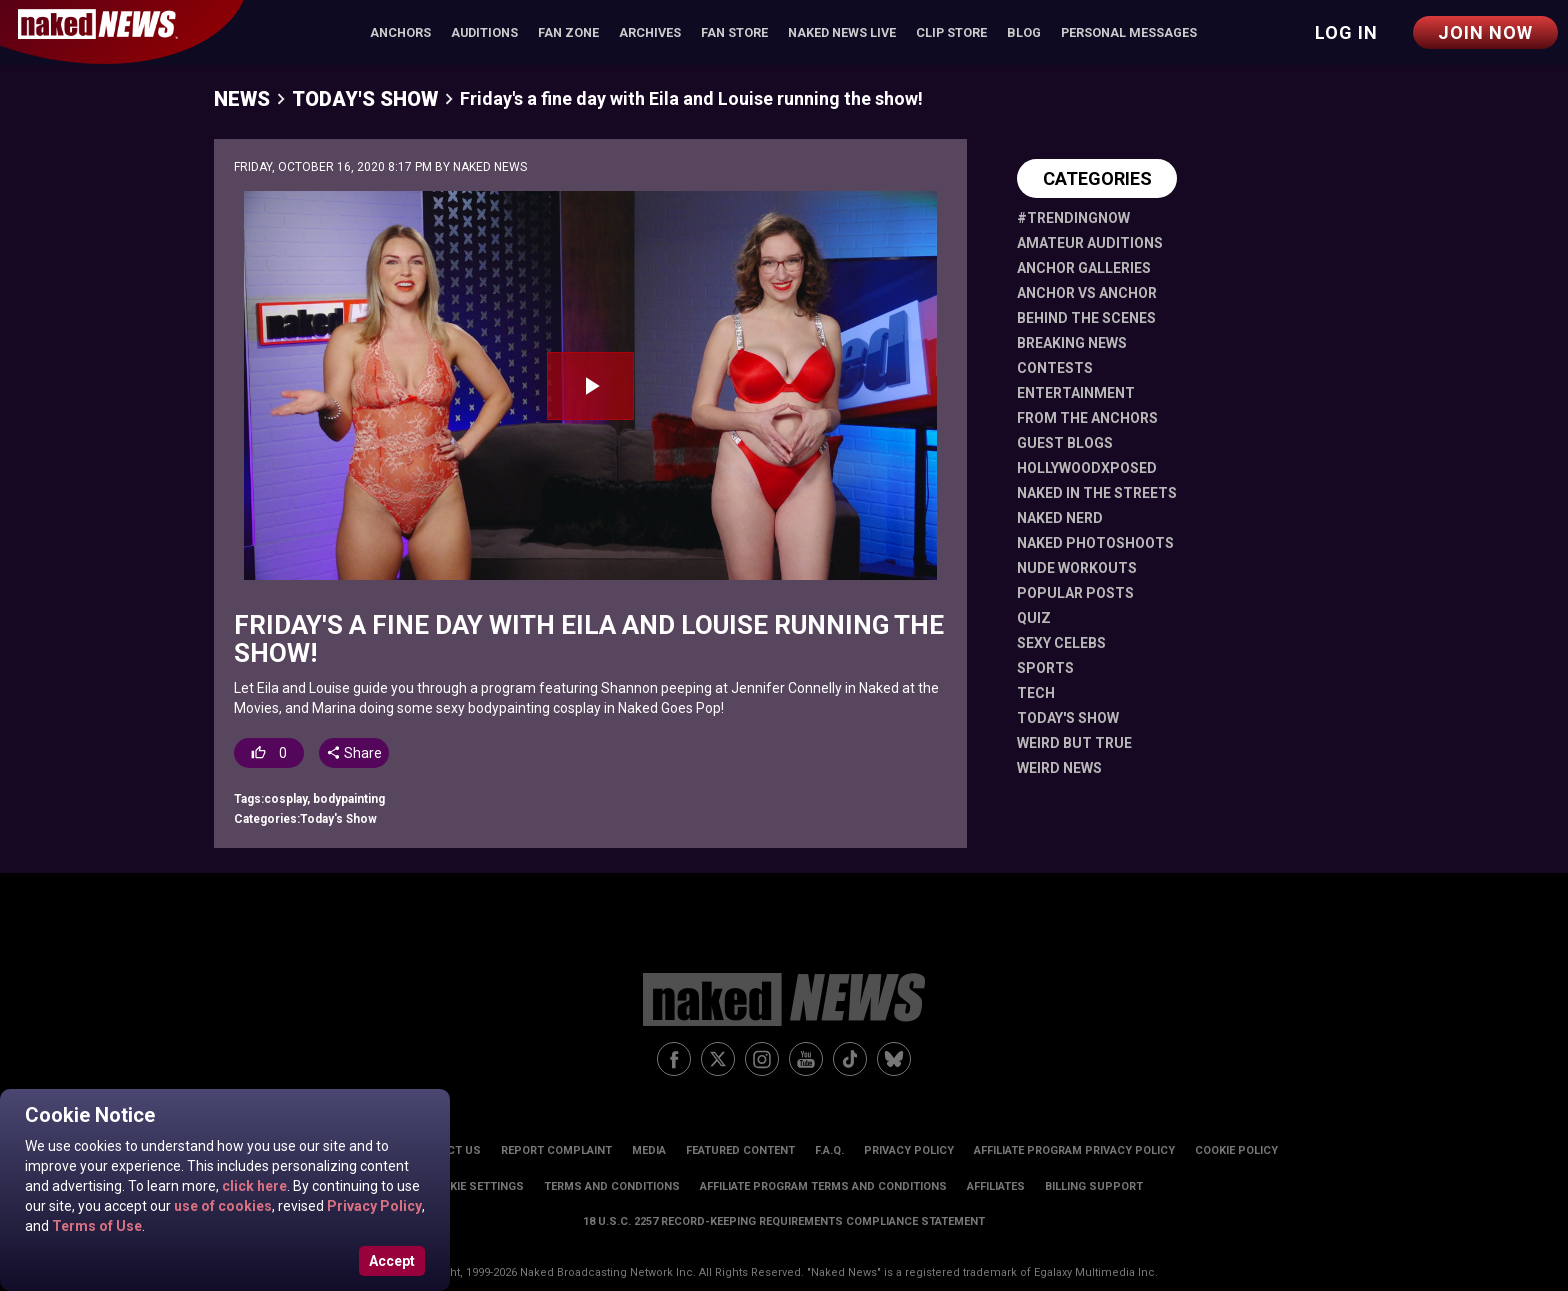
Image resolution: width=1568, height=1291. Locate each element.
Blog (1024, 32)
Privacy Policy (373, 1206)
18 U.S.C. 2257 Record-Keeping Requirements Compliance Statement (784, 1221)
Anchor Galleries (1084, 268)
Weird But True (1074, 743)
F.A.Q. (829, 1150)
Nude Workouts (1077, 568)
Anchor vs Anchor (1087, 293)
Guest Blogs (1065, 443)
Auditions (484, 32)
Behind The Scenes (1086, 318)
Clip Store (951, 32)
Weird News (1059, 768)
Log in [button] (1346, 32)
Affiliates (996, 1186)
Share (353, 753)
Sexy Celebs (1061, 643)
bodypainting (349, 799)
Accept (392, 1261)
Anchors (400, 32)
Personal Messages (1129, 32)
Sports (1045, 668)
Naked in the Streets (1097, 493)
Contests (1055, 368)
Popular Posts (1075, 593)
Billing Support (1094, 1186)
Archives (650, 32)
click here (253, 1186)
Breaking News (1072, 343)
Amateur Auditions (1090, 243)
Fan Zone (568, 32)
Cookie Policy (1236, 1150)
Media (649, 1150)
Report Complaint (556, 1150)
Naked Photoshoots (1095, 543)
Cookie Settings (475, 1186)
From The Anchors (1087, 418)
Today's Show (365, 99)
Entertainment (1076, 393)
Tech (1036, 693)
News (242, 99)
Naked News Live (842, 32)
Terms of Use (95, 1226)
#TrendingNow (1073, 218)
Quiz (1034, 618)
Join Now (1485, 32)
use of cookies (221, 1206)
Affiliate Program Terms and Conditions (823, 1186)
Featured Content (740, 1150)
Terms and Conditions (612, 1186)
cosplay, (288, 799)
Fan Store (734, 32)
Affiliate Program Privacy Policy (1074, 1150)
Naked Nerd (1060, 518)
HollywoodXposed (1087, 468)
